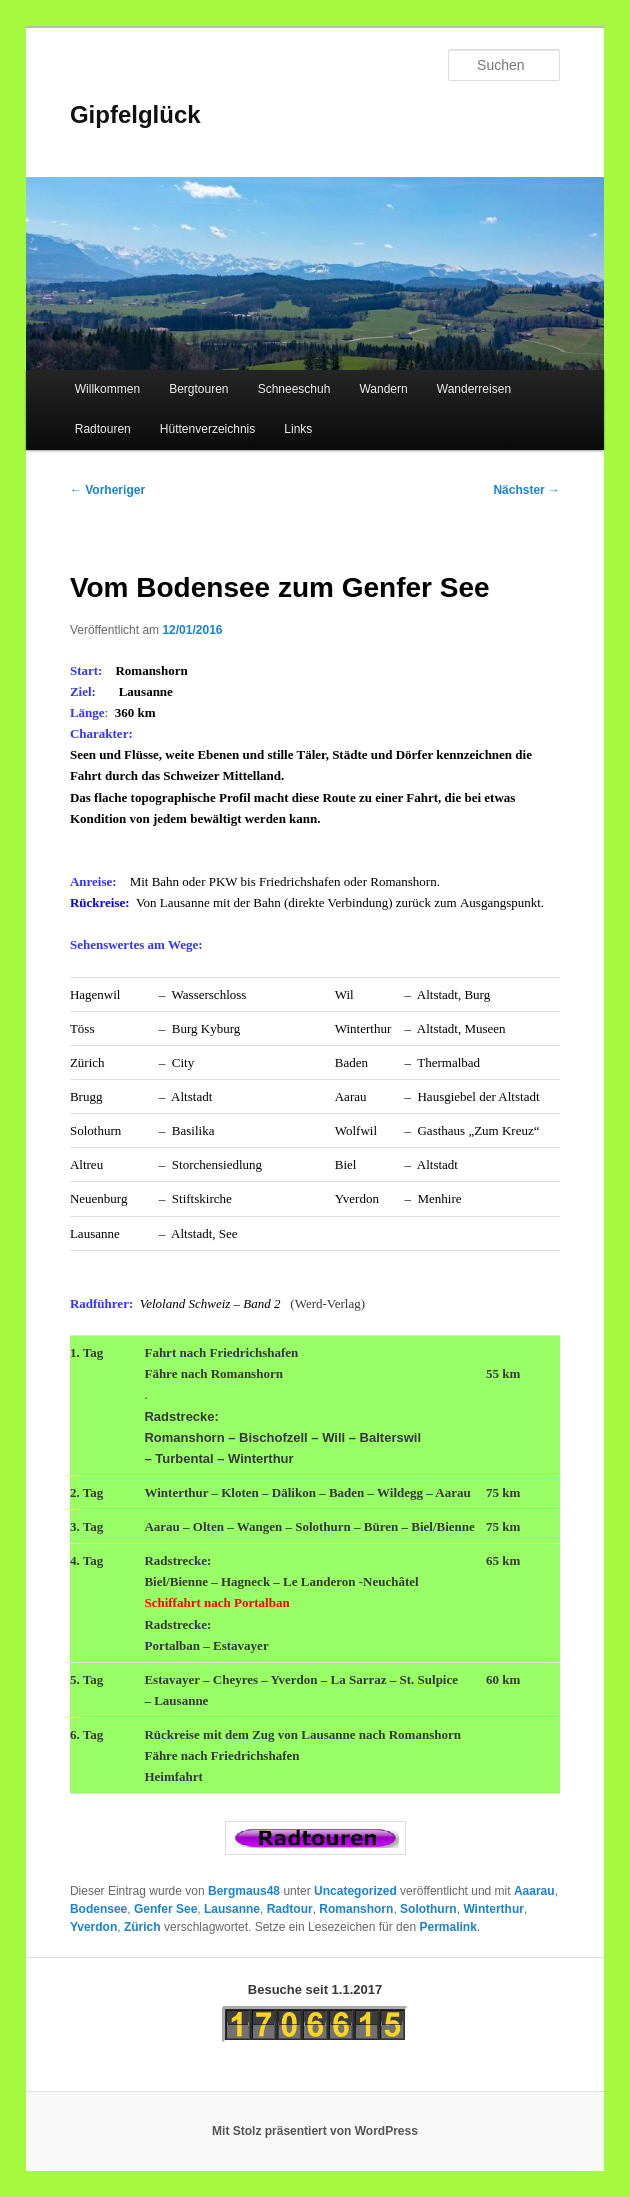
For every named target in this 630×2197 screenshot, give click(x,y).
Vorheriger (107, 490)
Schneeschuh (294, 389)
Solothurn (428, 1909)
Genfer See (165, 1909)
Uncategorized (355, 1891)
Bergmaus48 (244, 1891)
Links (298, 429)
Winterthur (493, 1909)
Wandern (383, 389)
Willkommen (107, 389)
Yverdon (93, 1927)
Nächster (526, 490)
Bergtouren (198, 389)
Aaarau (534, 1891)
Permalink (447, 1927)
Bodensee (98, 1909)
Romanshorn (356, 1909)
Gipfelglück (135, 114)
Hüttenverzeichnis (207, 429)
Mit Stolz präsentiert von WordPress (315, 2131)
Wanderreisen (474, 389)
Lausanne (232, 1909)
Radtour (290, 1909)
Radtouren (103, 429)
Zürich (142, 1927)
